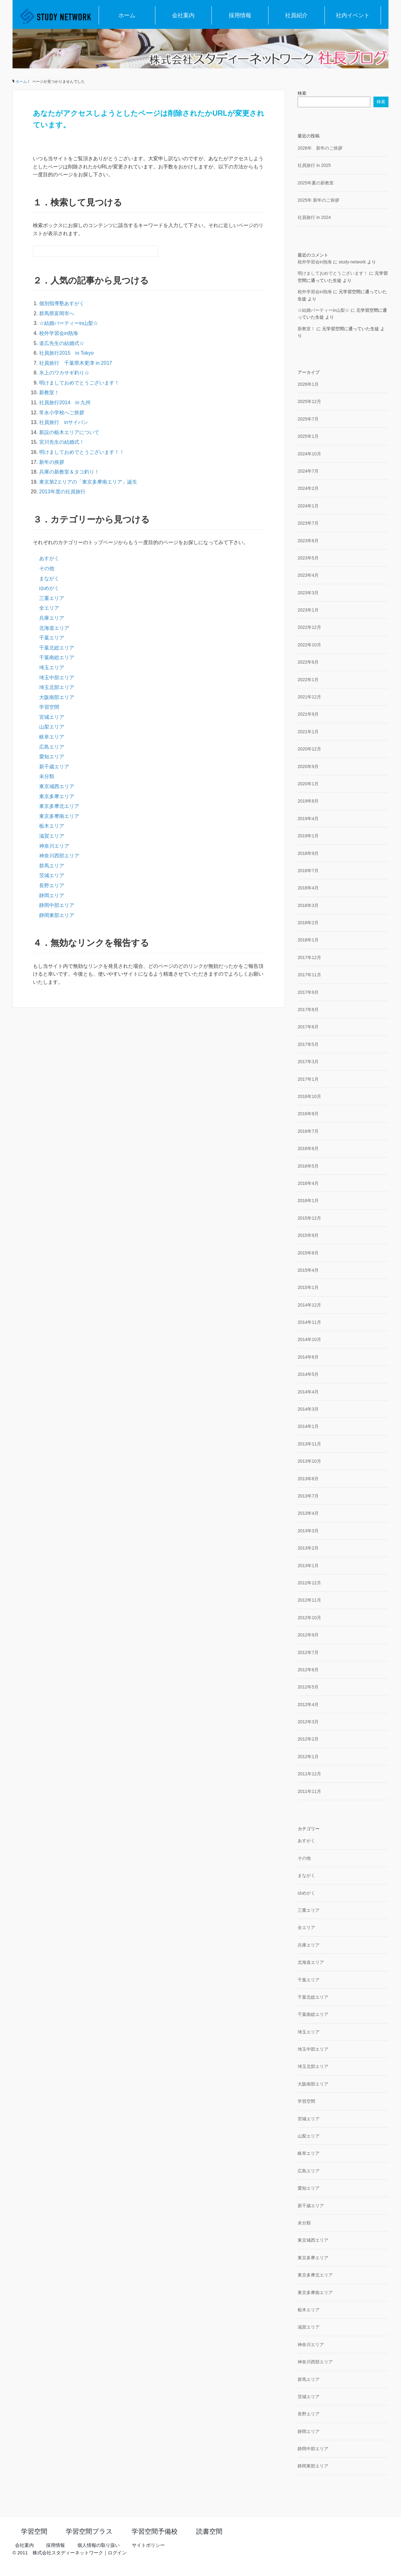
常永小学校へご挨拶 (61, 412)
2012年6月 (308, 1669)
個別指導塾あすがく (61, 303)
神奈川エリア (54, 846)
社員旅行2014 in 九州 (65, 402)
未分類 (46, 776)
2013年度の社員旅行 (62, 491)
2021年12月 (309, 696)
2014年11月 (309, 1322)
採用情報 (240, 15)
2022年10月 (309, 644)
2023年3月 (308, 592)
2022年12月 (309, 627)
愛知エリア (51, 756)
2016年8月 (308, 1113)
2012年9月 (308, 1634)
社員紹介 (296, 15)
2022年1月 (308, 679)
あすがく (49, 558)
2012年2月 (308, 1738)
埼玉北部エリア (56, 687)
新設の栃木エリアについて (69, 432)
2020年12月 (309, 748)
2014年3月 (308, 1409)
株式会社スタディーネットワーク (68, 2552)
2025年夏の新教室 (316, 182)
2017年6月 (308, 1026)
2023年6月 (308, 540)
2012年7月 (308, 1652)
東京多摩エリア (56, 796)
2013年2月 (308, 1547)
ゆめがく (49, 588)
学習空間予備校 (155, 2531)
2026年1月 (308, 384)
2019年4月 (308, 818)
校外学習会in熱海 (58, 333)
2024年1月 (308, 505)
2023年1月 (308, 609)
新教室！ (49, 392)
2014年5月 (308, 1374)
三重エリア (51, 598)
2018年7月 (308, 870)
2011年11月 (309, 1791)
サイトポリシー (148, 2545)
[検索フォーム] (89, 251)
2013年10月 (309, 1461)
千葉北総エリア (56, 647)
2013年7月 (308, 1495)
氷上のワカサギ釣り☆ (64, 372)
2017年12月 (309, 957)
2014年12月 (309, 1304)
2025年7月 (308, 418)
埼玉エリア (51, 667)
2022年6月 (308, 662)
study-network (352, 261)
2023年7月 (308, 523)
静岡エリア (51, 895)
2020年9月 (308, 766)
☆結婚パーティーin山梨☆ (68, 323)
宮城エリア (51, 717)
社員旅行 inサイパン (63, 422)
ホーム (126, 15)
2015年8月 (308, 1252)
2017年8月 (308, 1009)
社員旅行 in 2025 (314, 165)
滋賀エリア (51, 836)
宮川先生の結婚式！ (61, 442)
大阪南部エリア (56, 697)
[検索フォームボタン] (152, 251)
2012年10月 (309, 1617)
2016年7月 (308, 1131)
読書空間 (209, 2531)
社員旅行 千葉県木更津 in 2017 (75, 363)
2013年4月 (308, 1513)
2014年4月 (308, 1391)
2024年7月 (308, 471)
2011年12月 (309, 1773)
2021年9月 (308, 714)
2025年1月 (308, 436)
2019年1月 (308, 835)
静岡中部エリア (56, 905)
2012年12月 (309, 1582)
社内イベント (353, 15)
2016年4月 (308, 1183)
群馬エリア (51, 865)
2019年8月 (308, 800)
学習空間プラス (89, 2531)
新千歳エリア (54, 766)
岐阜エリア (51, 736)
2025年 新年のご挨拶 (318, 200)
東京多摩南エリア (59, 816)
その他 (46, 568)
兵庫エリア (51, 618)
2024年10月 (309, 453)
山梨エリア (51, 726)
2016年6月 (308, 1148)
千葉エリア (51, 637)
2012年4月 (308, 1704)
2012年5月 (308, 1686)
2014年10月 (309, 1339)
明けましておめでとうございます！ (79, 382)
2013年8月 (308, 1478)
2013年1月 (308, 1565)
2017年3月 (308, 1061)
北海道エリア (54, 628)
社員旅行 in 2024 (314, 217)
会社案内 (183, 15)
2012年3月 (308, 1721)
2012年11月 (309, 1600)
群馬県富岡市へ (56, 313)
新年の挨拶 (51, 462)
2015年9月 (308, 1235)
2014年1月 (308, 1426)
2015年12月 (309, 1218)
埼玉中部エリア (56, 677)
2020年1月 (308, 783)
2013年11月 (309, 1443)
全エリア (49, 608)
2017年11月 (309, 974)
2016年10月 (309, 1096)
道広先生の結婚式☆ (61, 343)
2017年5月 (308, 1044)
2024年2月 (308, 488)
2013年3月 (308, 1530)
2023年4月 (308, 575)
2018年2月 (308, 922)
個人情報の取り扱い (98, 2545)
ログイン (117, 2552)
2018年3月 (308, 905)
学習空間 (49, 707)
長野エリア (51, 885)
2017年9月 (308, 992)
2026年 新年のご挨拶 (320, 148)
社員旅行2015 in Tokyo (69, 353)
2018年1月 (308, 939)
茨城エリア (51, 875)
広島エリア (51, 747)
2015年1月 (308, 1287)
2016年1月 (308, 1200)
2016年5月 (308, 1166)
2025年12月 (309, 401)
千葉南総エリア (56, 657)
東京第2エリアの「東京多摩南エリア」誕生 (88, 482)
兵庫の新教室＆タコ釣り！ (69, 471)
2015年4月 (308, 1270)
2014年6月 (308, 1357)
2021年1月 (308, 731)
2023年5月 (308, 557)
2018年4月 (308, 887)
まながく (49, 578)
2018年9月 (308, 853)
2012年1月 (308, 1756)
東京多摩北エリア (59, 806)
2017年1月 (308, 1079)
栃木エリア (51, 826)
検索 (302, 93)
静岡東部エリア (56, 915)
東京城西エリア (56, 786)
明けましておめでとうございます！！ (81, 452)
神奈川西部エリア (59, 855)
